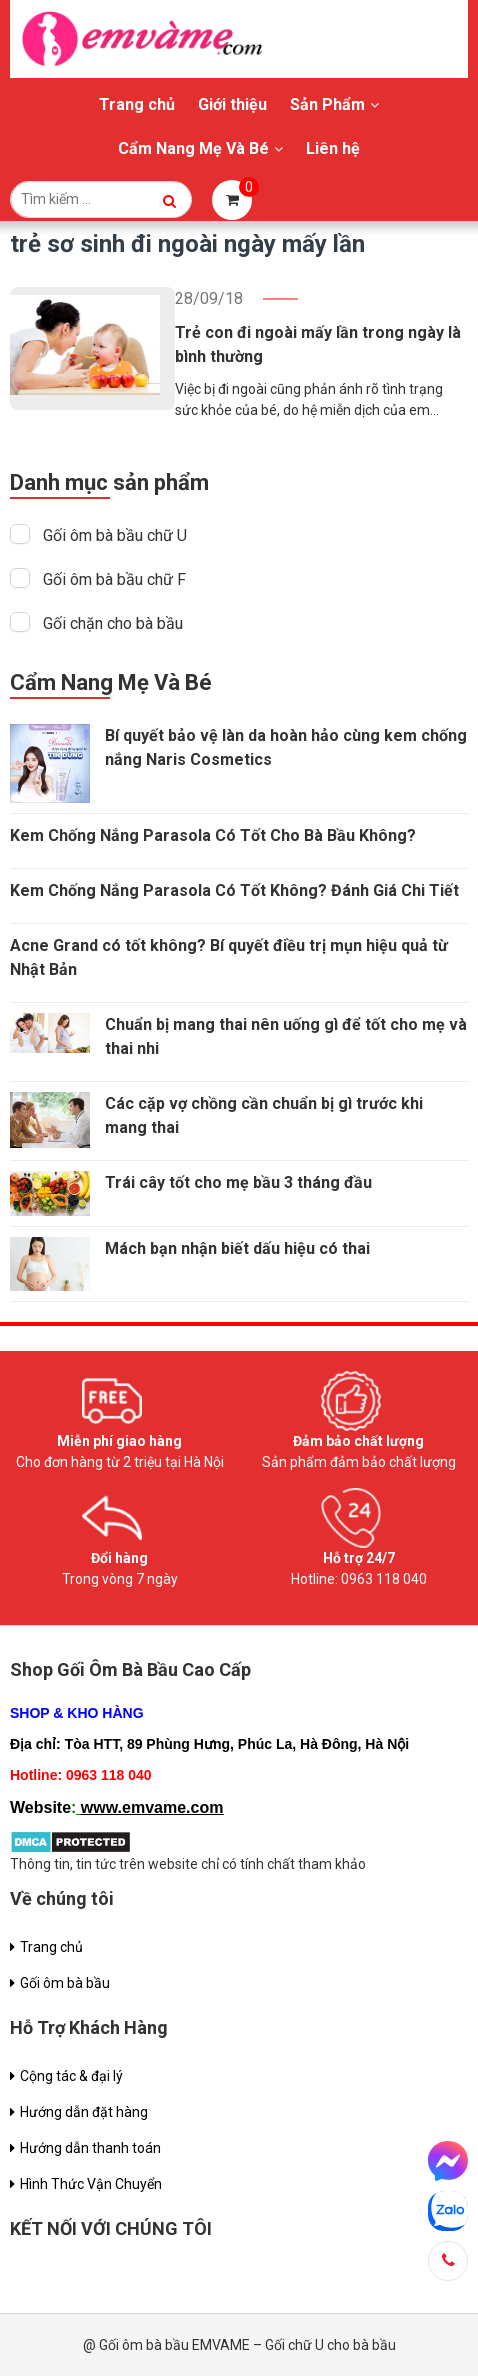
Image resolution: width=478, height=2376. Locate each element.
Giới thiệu (232, 104)
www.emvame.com (152, 1807)
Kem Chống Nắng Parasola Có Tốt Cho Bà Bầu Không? (213, 835)
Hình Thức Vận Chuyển (91, 2184)
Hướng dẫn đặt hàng (84, 2112)
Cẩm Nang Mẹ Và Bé (193, 148)
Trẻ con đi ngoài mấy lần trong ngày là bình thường (318, 344)
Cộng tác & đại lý (71, 2076)
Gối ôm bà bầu (65, 1983)
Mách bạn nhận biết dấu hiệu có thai (237, 1248)
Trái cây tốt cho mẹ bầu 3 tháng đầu (238, 1182)
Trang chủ (137, 104)
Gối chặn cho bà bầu (113, 623)
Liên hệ (333, 148)
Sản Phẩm (327, 104)
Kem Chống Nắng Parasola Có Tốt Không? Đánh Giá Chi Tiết (234, 890)
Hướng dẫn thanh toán (90, 2148)
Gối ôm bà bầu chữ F (114, 579)
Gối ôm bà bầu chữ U (115, 535)
